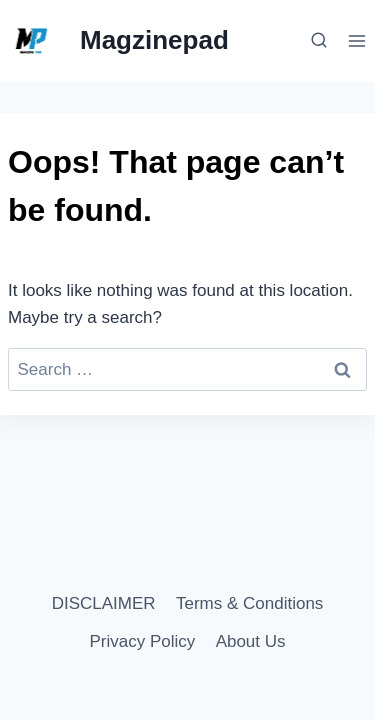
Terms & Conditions (249, 603)
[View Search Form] (316, 41)
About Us (251, 641)
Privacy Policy (142, 641)
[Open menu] (356, 40)
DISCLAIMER (104, 603)
